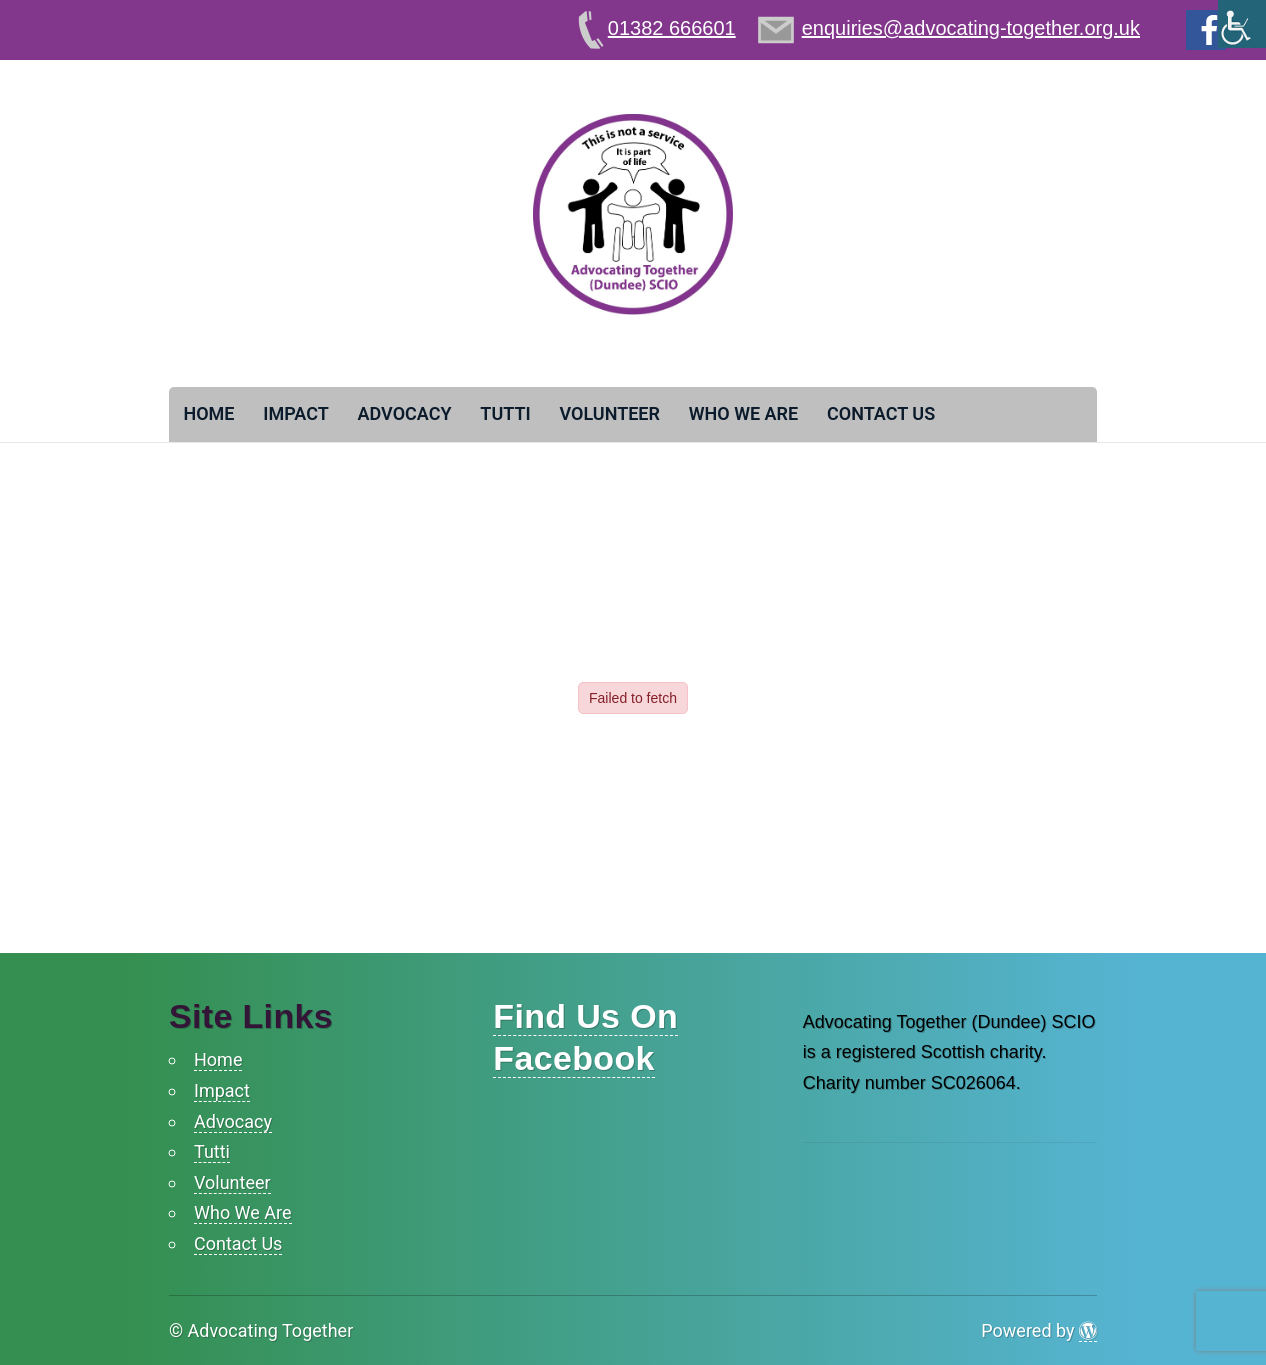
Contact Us (881, 413)
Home (208, 413)
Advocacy (405, 413)
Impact (296, 413)
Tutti (505, 413)
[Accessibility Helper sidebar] (1242, 24)
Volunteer (609, 413)
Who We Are (743, 413)
